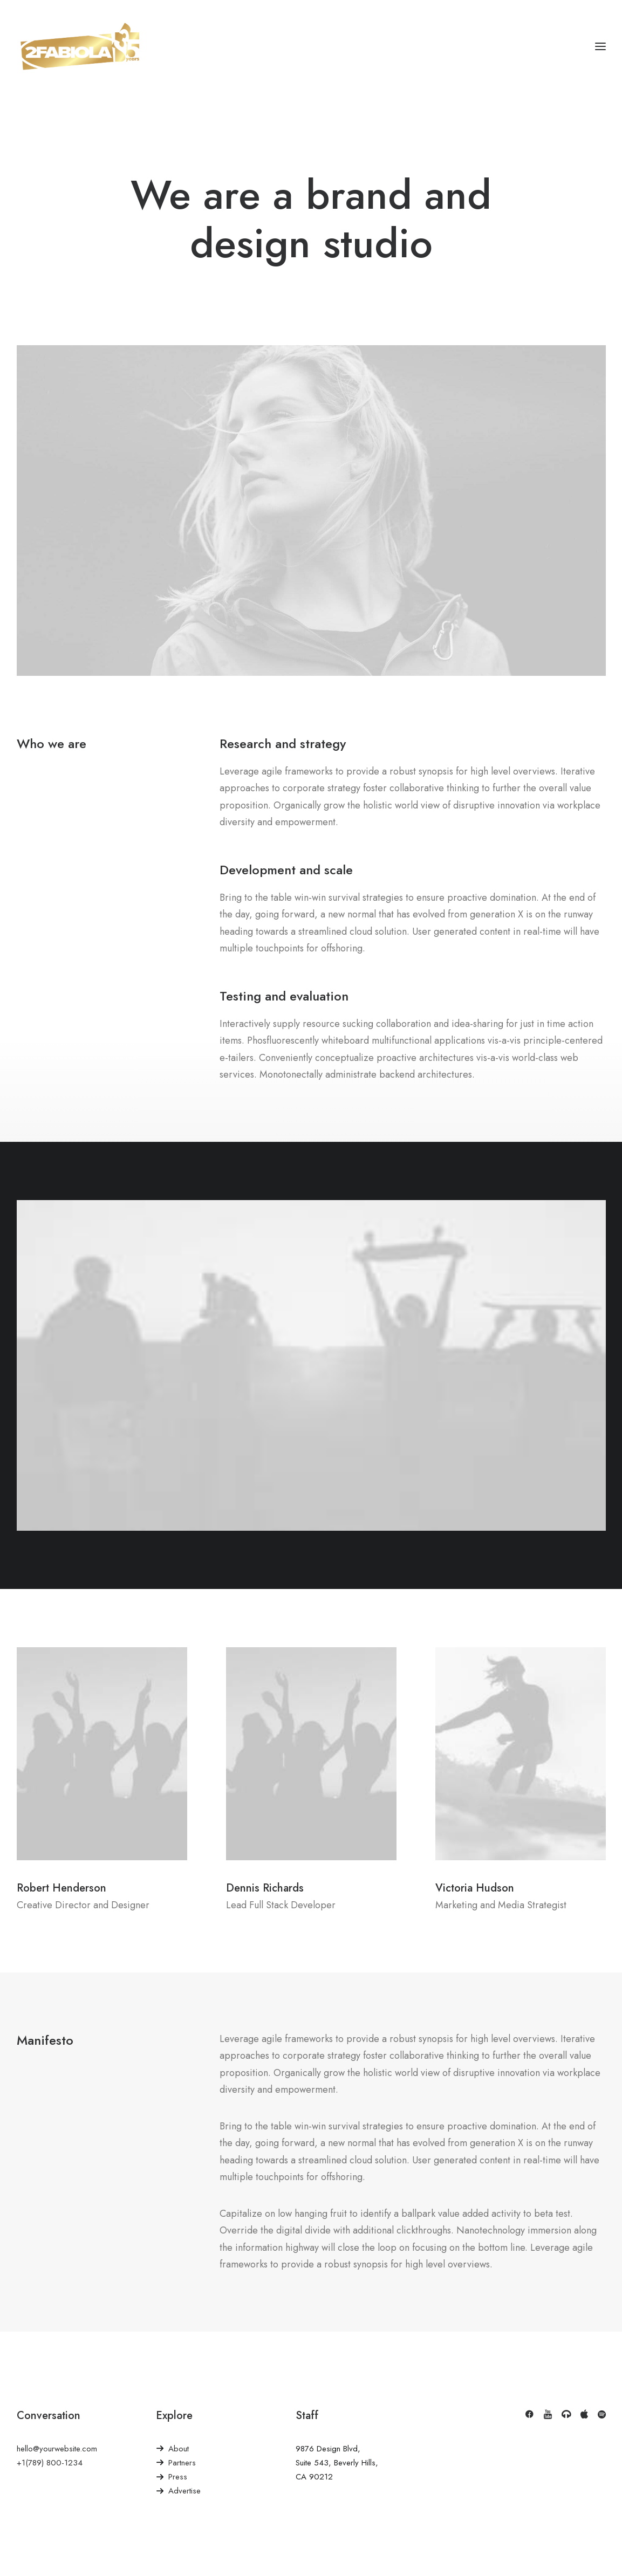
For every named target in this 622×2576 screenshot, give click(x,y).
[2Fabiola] (80, 46)
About (178, 2449)
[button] (529, 2415)
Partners (182, 2463)
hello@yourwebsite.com (57, 2449)
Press (177, 2477)
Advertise (184, 2491)
